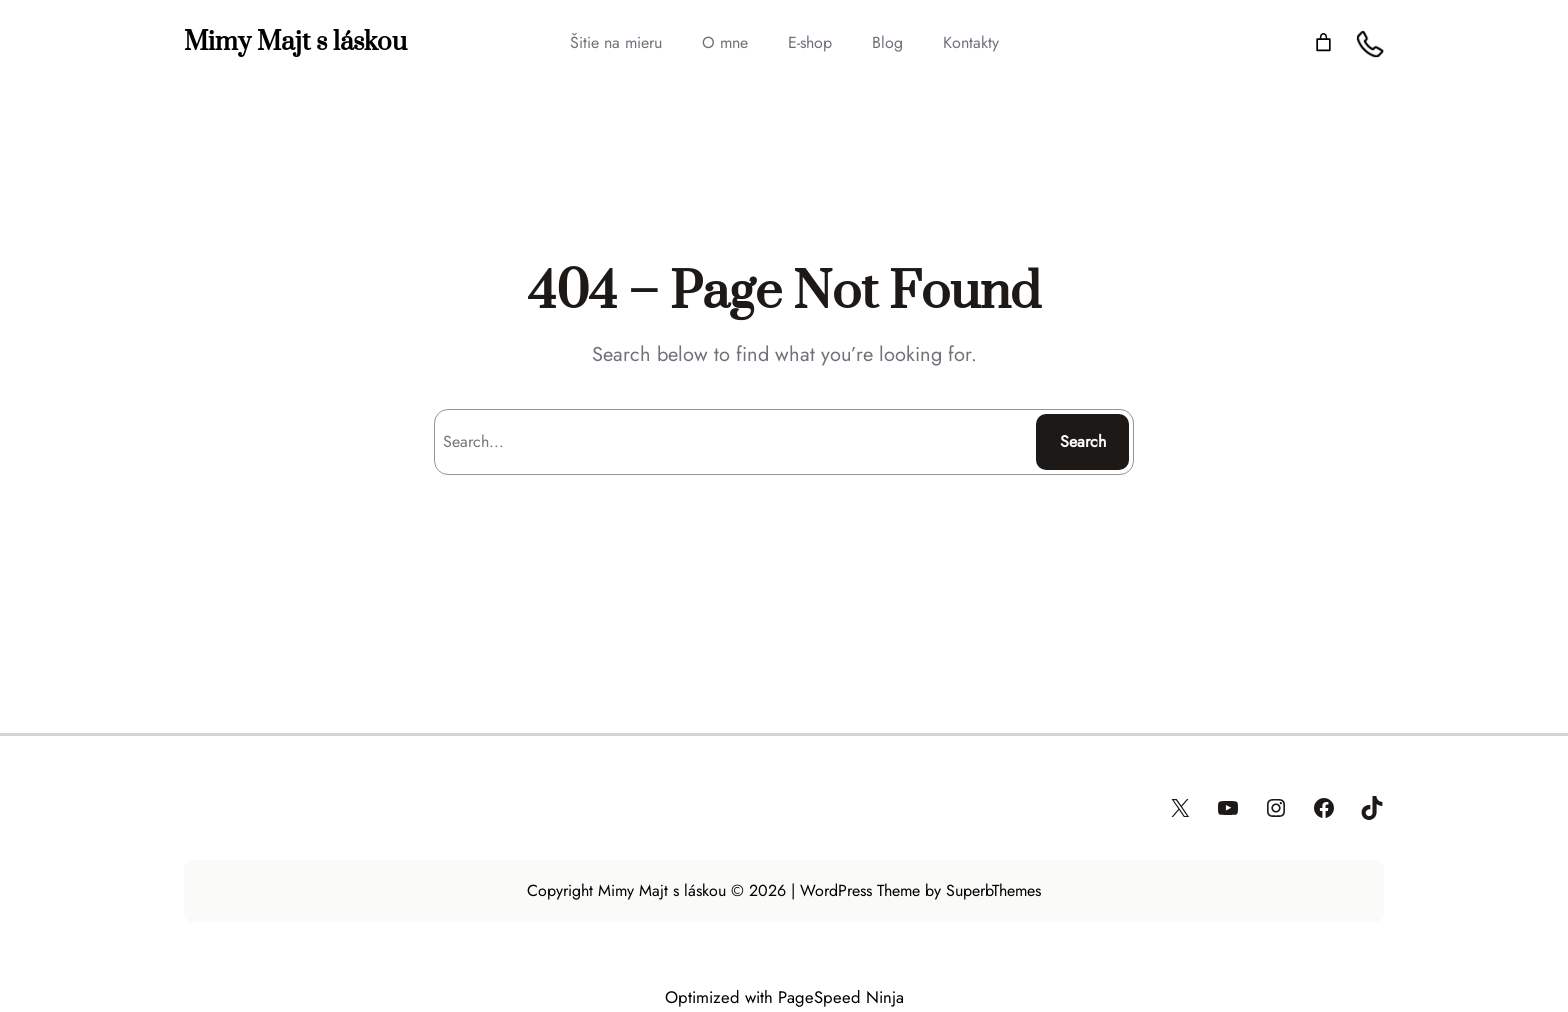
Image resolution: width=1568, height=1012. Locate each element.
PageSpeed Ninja (841, 997)
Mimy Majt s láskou (295, 42)
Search (1083, 441)
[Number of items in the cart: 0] (1323, 42)
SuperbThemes (993, 890)
